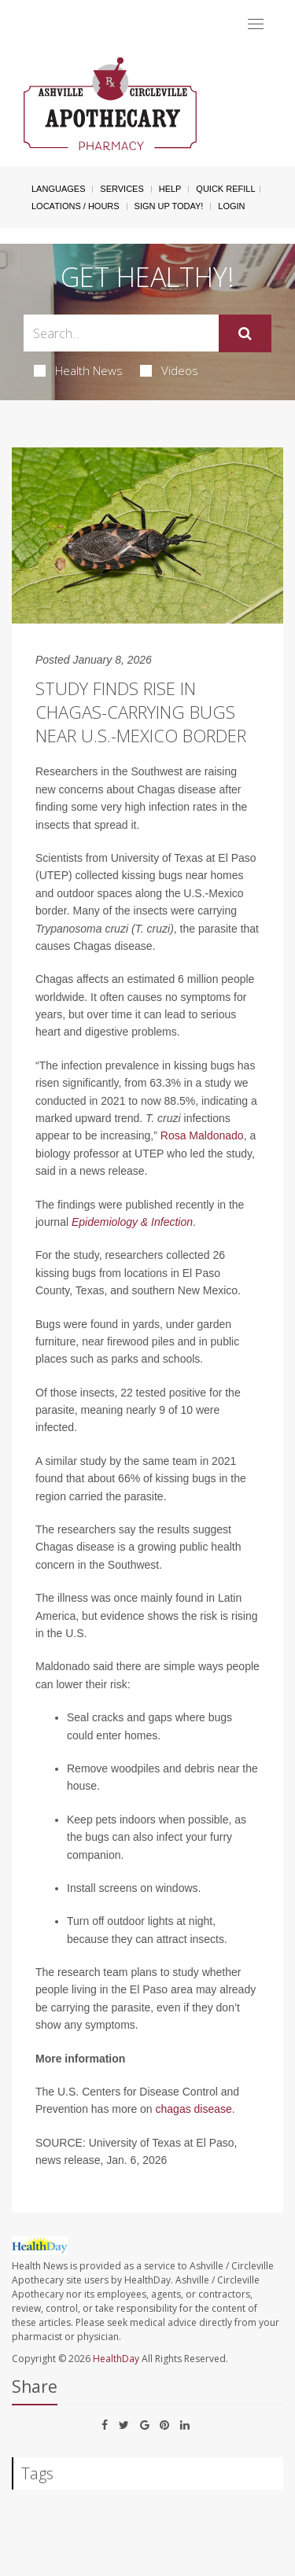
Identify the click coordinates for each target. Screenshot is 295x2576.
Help (170, 188)
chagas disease (194, 2109)
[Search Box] (121, 333)
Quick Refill (225, 188)
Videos (169, 370)
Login (231, 206)
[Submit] (245, 333)
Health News (78, 370)
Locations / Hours (75, 206)
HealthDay (116, 2358)
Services (121, 188)
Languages (58, 188)
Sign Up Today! (169, 206)
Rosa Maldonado (202, 1135)
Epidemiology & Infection (132, 1222)
